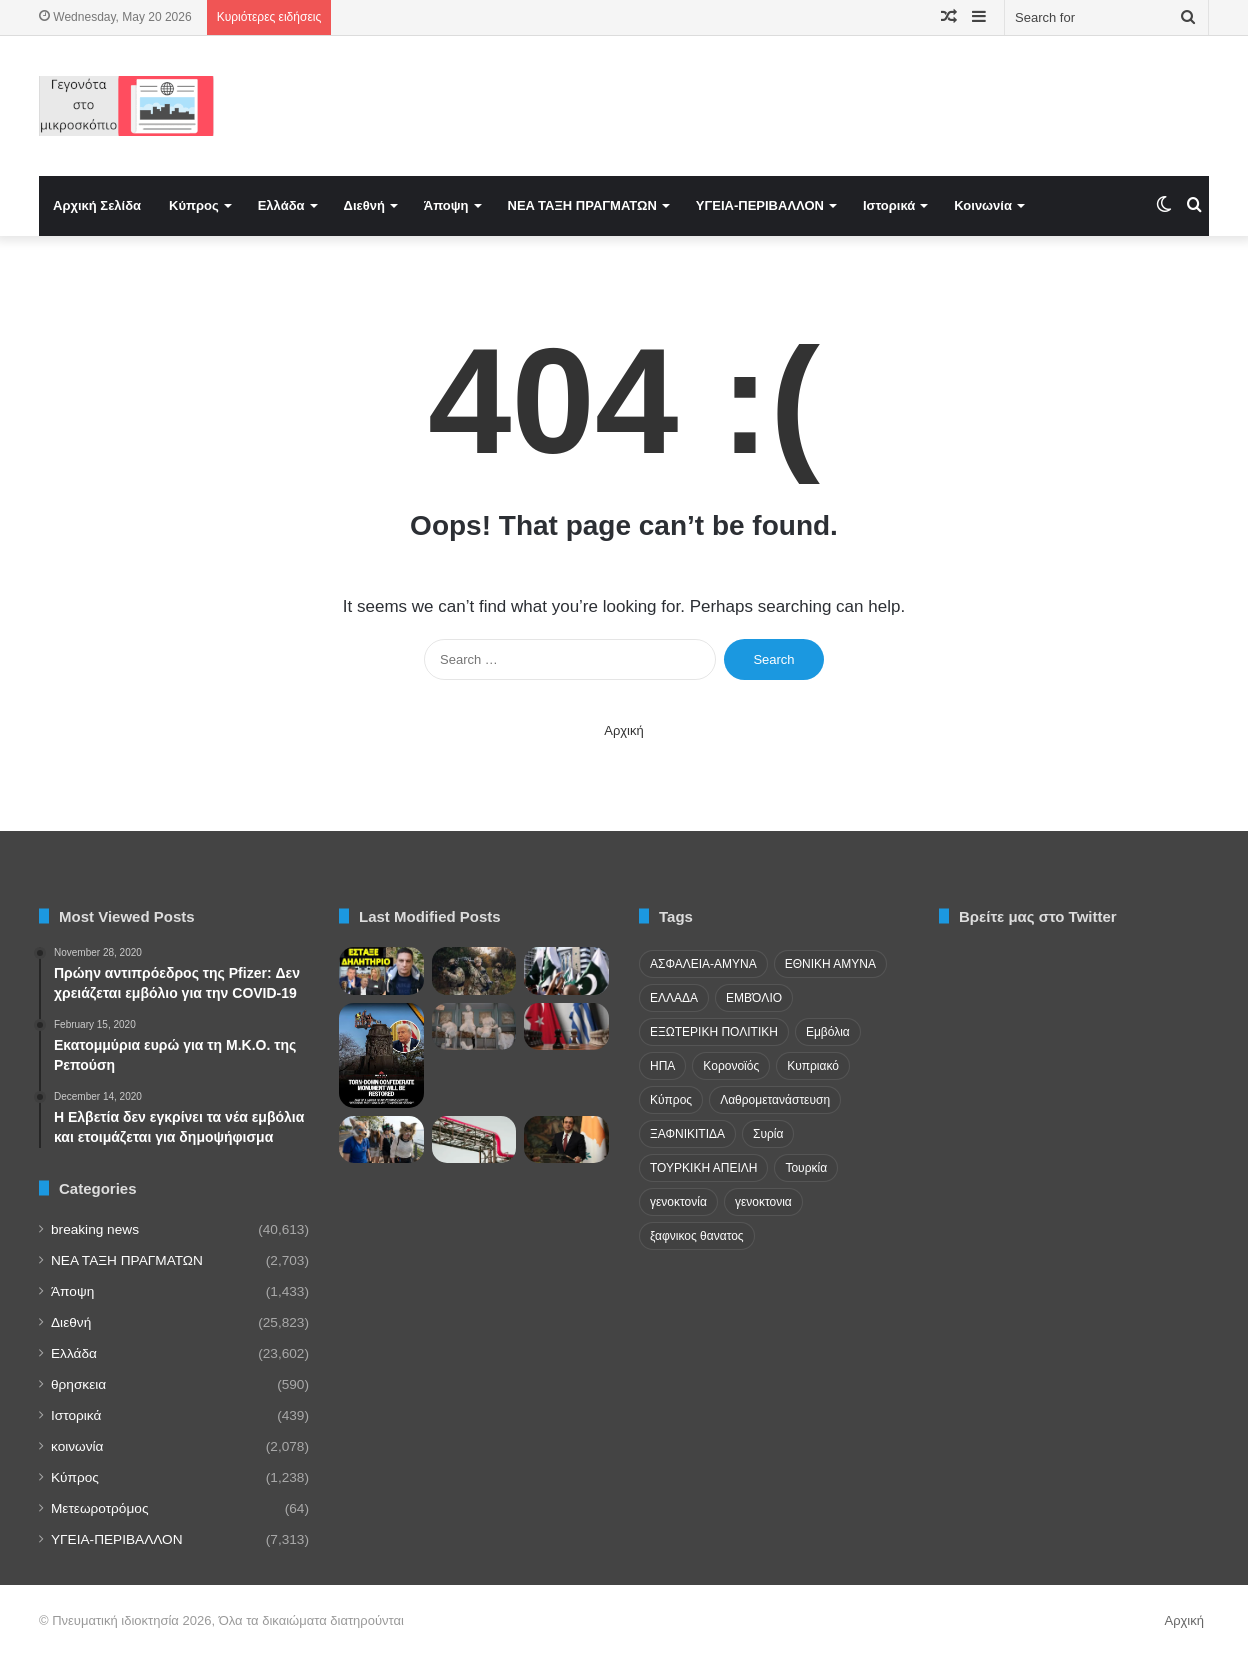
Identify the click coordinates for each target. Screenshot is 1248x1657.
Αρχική (624, 730)
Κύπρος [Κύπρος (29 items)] (671, 1100)
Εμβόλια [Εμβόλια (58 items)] (828, 1032)
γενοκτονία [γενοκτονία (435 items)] (678, 1202)
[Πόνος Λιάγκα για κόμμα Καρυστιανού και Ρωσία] (381, 971)
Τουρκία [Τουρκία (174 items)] (806, 1168)
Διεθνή (364, 205)
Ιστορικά (889, 205)
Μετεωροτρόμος (99, 1508)
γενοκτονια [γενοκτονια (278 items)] (763, 1202)
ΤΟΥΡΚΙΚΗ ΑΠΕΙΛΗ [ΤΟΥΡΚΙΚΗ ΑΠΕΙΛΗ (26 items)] (703, 1168)
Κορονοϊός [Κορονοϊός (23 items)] (731, 1066)
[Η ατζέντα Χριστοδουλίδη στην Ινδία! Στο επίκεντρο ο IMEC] (566, 1140)
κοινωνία (77, 1446)
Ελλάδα (281, 205)
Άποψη (446, 205)
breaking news (95, 1229)
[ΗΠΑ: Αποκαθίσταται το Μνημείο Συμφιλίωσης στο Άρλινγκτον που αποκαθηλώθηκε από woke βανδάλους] (381, 1055)
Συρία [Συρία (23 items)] (768, 1134)
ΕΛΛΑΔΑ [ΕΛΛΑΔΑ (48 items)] (674, 998)
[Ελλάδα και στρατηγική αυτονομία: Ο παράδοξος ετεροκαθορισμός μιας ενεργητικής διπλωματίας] (566, 1027)
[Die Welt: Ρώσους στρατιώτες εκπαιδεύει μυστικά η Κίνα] (474, 971)
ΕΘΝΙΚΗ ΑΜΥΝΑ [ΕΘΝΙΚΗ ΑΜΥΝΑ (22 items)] (830, 964)
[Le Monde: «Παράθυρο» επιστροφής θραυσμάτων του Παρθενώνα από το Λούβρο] (474, 1027)
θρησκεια (78, 1384)
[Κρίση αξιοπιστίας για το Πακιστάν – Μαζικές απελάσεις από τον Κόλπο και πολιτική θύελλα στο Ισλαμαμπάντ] (566, 971)
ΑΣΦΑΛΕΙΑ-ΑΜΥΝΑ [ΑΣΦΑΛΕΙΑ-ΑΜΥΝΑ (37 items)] (703, 964)
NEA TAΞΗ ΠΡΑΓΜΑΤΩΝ (582, 205)
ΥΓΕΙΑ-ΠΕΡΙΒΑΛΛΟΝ (760, 205)
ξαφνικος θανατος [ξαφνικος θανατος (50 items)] (697, 1236)
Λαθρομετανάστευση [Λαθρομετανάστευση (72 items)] (775, 1100)
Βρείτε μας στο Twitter (1038, 916)
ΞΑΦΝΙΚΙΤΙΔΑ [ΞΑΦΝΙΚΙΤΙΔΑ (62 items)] (687, 1134)
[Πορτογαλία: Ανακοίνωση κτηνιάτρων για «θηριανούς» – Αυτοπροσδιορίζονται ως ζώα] (381, 1140)
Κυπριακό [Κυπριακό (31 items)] (813, 1066)
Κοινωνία (983, 205)
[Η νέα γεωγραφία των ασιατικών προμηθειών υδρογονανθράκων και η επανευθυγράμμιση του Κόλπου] (474, 1140)
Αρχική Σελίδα (97, 205)
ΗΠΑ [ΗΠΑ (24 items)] (662, 1066)
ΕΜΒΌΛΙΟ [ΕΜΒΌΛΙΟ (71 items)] (754, 998)
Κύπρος (194, 205)
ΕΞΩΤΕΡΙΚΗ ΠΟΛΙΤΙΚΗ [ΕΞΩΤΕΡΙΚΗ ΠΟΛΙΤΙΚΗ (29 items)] (714, 1032)
